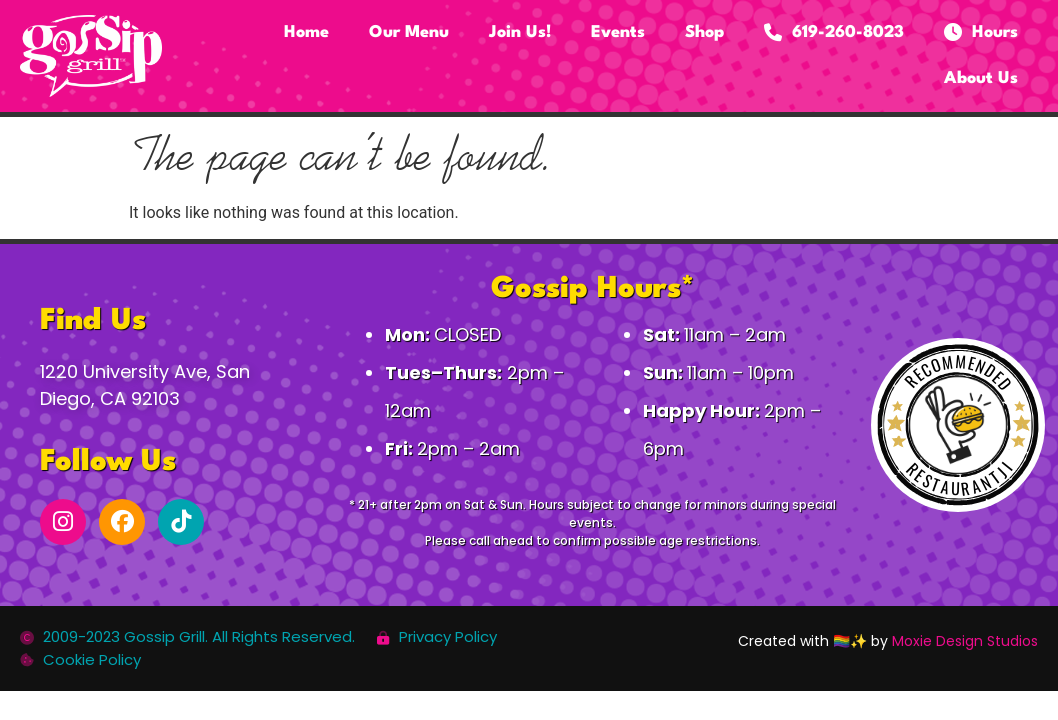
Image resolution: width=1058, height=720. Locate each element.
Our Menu (409, 32)
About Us (981, 78)
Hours (981, 33)
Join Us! (520, 32)
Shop (704, 32)
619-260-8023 (834, 33)
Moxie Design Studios (965, 641)
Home (306, 32)
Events (618, 32)
